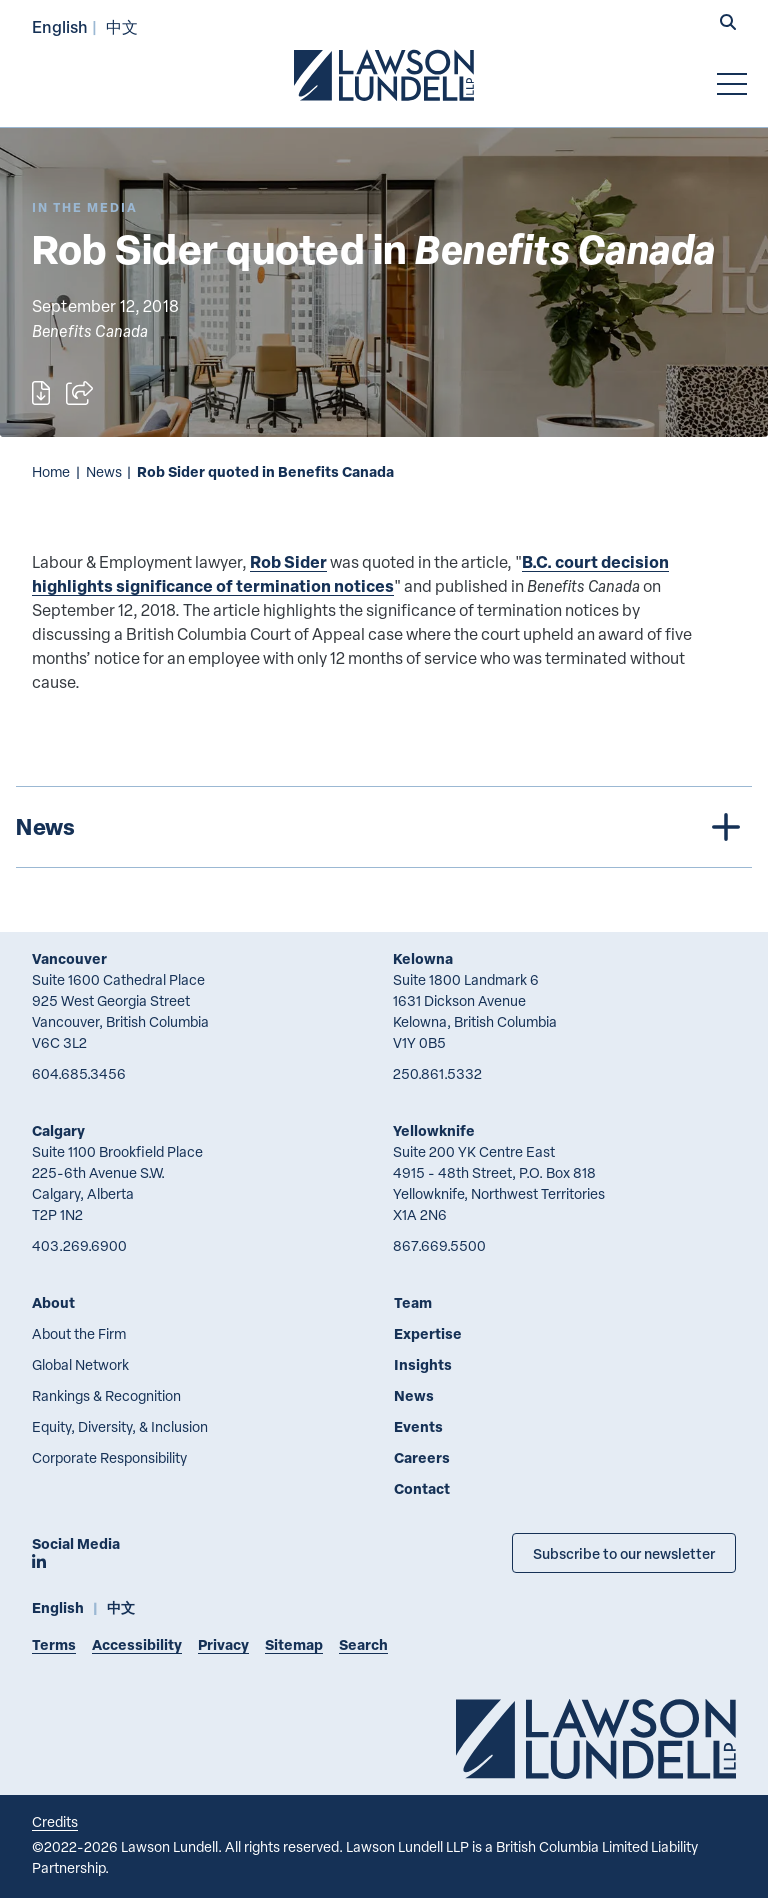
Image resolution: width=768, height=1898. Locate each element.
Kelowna (423, 958)
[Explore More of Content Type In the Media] (85, 207)
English (60, 26)
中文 (122, 26)
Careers (422, 1457)
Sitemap (294, 1644)
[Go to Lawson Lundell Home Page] (384, 75)
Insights (423, 1364)
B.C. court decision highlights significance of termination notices (350, 573)
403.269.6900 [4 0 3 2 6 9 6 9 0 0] (79, 1245)
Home (51, 471)
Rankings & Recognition (106, 1395)
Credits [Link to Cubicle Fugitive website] (55, 1821)
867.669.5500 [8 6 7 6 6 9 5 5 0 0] (439, 1245)
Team (413, 1302)
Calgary (58, 1130)
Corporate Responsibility (109, 1457)
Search (363, 1644)
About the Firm (79, 1333)
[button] (728, 24)
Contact (422, 1488)
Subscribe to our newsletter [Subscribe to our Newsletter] (624, 1553)
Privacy (223, 1644)
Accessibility (137, 1644)
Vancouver (69, 958)
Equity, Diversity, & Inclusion (120, 1426)
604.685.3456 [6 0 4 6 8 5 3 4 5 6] (79, 1073)
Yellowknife (434, 1130)
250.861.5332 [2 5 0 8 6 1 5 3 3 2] (437, 1073)
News (104, 471)
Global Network (80, 1364)
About (53, 1302)
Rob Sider (288, 561)
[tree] (384, 827)
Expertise (428, 1333)
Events (418, 1426)
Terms (54, 1644)
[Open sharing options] (79, 393)
